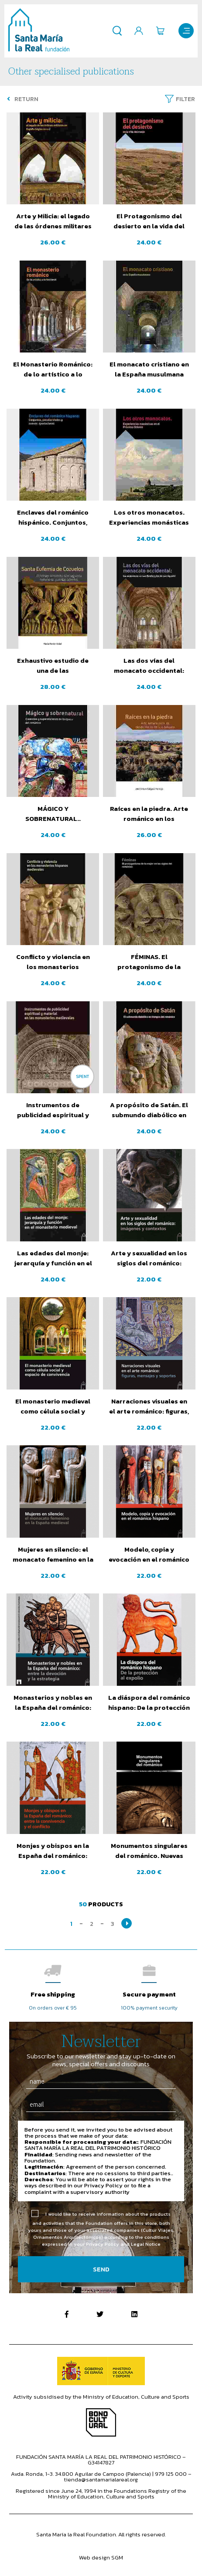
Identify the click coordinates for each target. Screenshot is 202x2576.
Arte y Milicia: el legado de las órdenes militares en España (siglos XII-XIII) (52, 221)
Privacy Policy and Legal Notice (123, 2243)
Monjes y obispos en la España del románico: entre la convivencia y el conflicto (52, 1850)
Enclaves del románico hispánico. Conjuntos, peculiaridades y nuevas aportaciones (52, 517)
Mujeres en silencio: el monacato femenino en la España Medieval (53, 1554)
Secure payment (149, 1994)
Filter (185, 99)
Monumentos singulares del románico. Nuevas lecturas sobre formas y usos (149, 1850)
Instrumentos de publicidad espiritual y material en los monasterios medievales (53, 1110)
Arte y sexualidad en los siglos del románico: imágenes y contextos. (149, 1258)
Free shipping (53, 1994)
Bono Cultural (101, 2422)
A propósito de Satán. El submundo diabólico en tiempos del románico (149, 1110)
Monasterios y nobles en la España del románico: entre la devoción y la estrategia (53, 1702)
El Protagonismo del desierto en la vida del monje (149, 221)
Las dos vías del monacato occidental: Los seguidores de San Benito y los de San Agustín (149, 665)
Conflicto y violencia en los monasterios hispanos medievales (53, 962)
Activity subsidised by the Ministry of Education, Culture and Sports (101, 2397)
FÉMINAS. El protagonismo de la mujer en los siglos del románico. (149, 962)
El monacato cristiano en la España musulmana (149, 369)
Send (101, 2269)
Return (22, 99)
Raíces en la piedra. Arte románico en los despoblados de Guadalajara (149, 813)
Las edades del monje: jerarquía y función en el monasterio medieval (53, 1258)
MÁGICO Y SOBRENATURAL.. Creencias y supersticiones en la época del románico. (53, 813)
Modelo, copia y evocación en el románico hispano (149, 1554)
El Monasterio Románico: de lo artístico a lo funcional (52, 369)
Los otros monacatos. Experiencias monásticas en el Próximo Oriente (149, 517)
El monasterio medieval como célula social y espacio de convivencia (52, 1406)
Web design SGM (101, 2557)
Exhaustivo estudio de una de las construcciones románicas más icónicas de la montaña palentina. (53, 665)
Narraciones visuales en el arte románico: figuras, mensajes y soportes (149, 1406)
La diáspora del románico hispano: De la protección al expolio (149, 1702)
